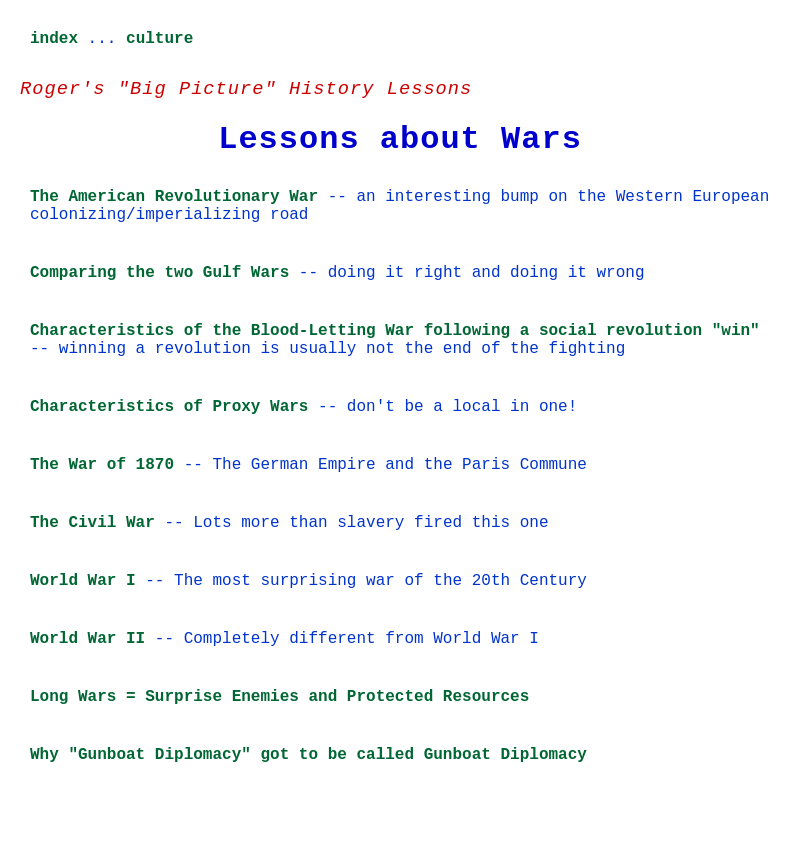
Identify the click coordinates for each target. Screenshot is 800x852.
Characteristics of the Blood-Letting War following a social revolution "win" (395, 331)
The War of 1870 (102, 465)
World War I (83, 581)
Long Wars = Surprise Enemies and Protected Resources (279, 697)
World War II (87, 639)
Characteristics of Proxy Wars (169, 407)
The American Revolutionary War (174, 197)
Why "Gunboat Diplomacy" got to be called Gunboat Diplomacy (308, 755)
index (54, 39)
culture (159, 39)
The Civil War (92, 523)
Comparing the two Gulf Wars (159, 273)
